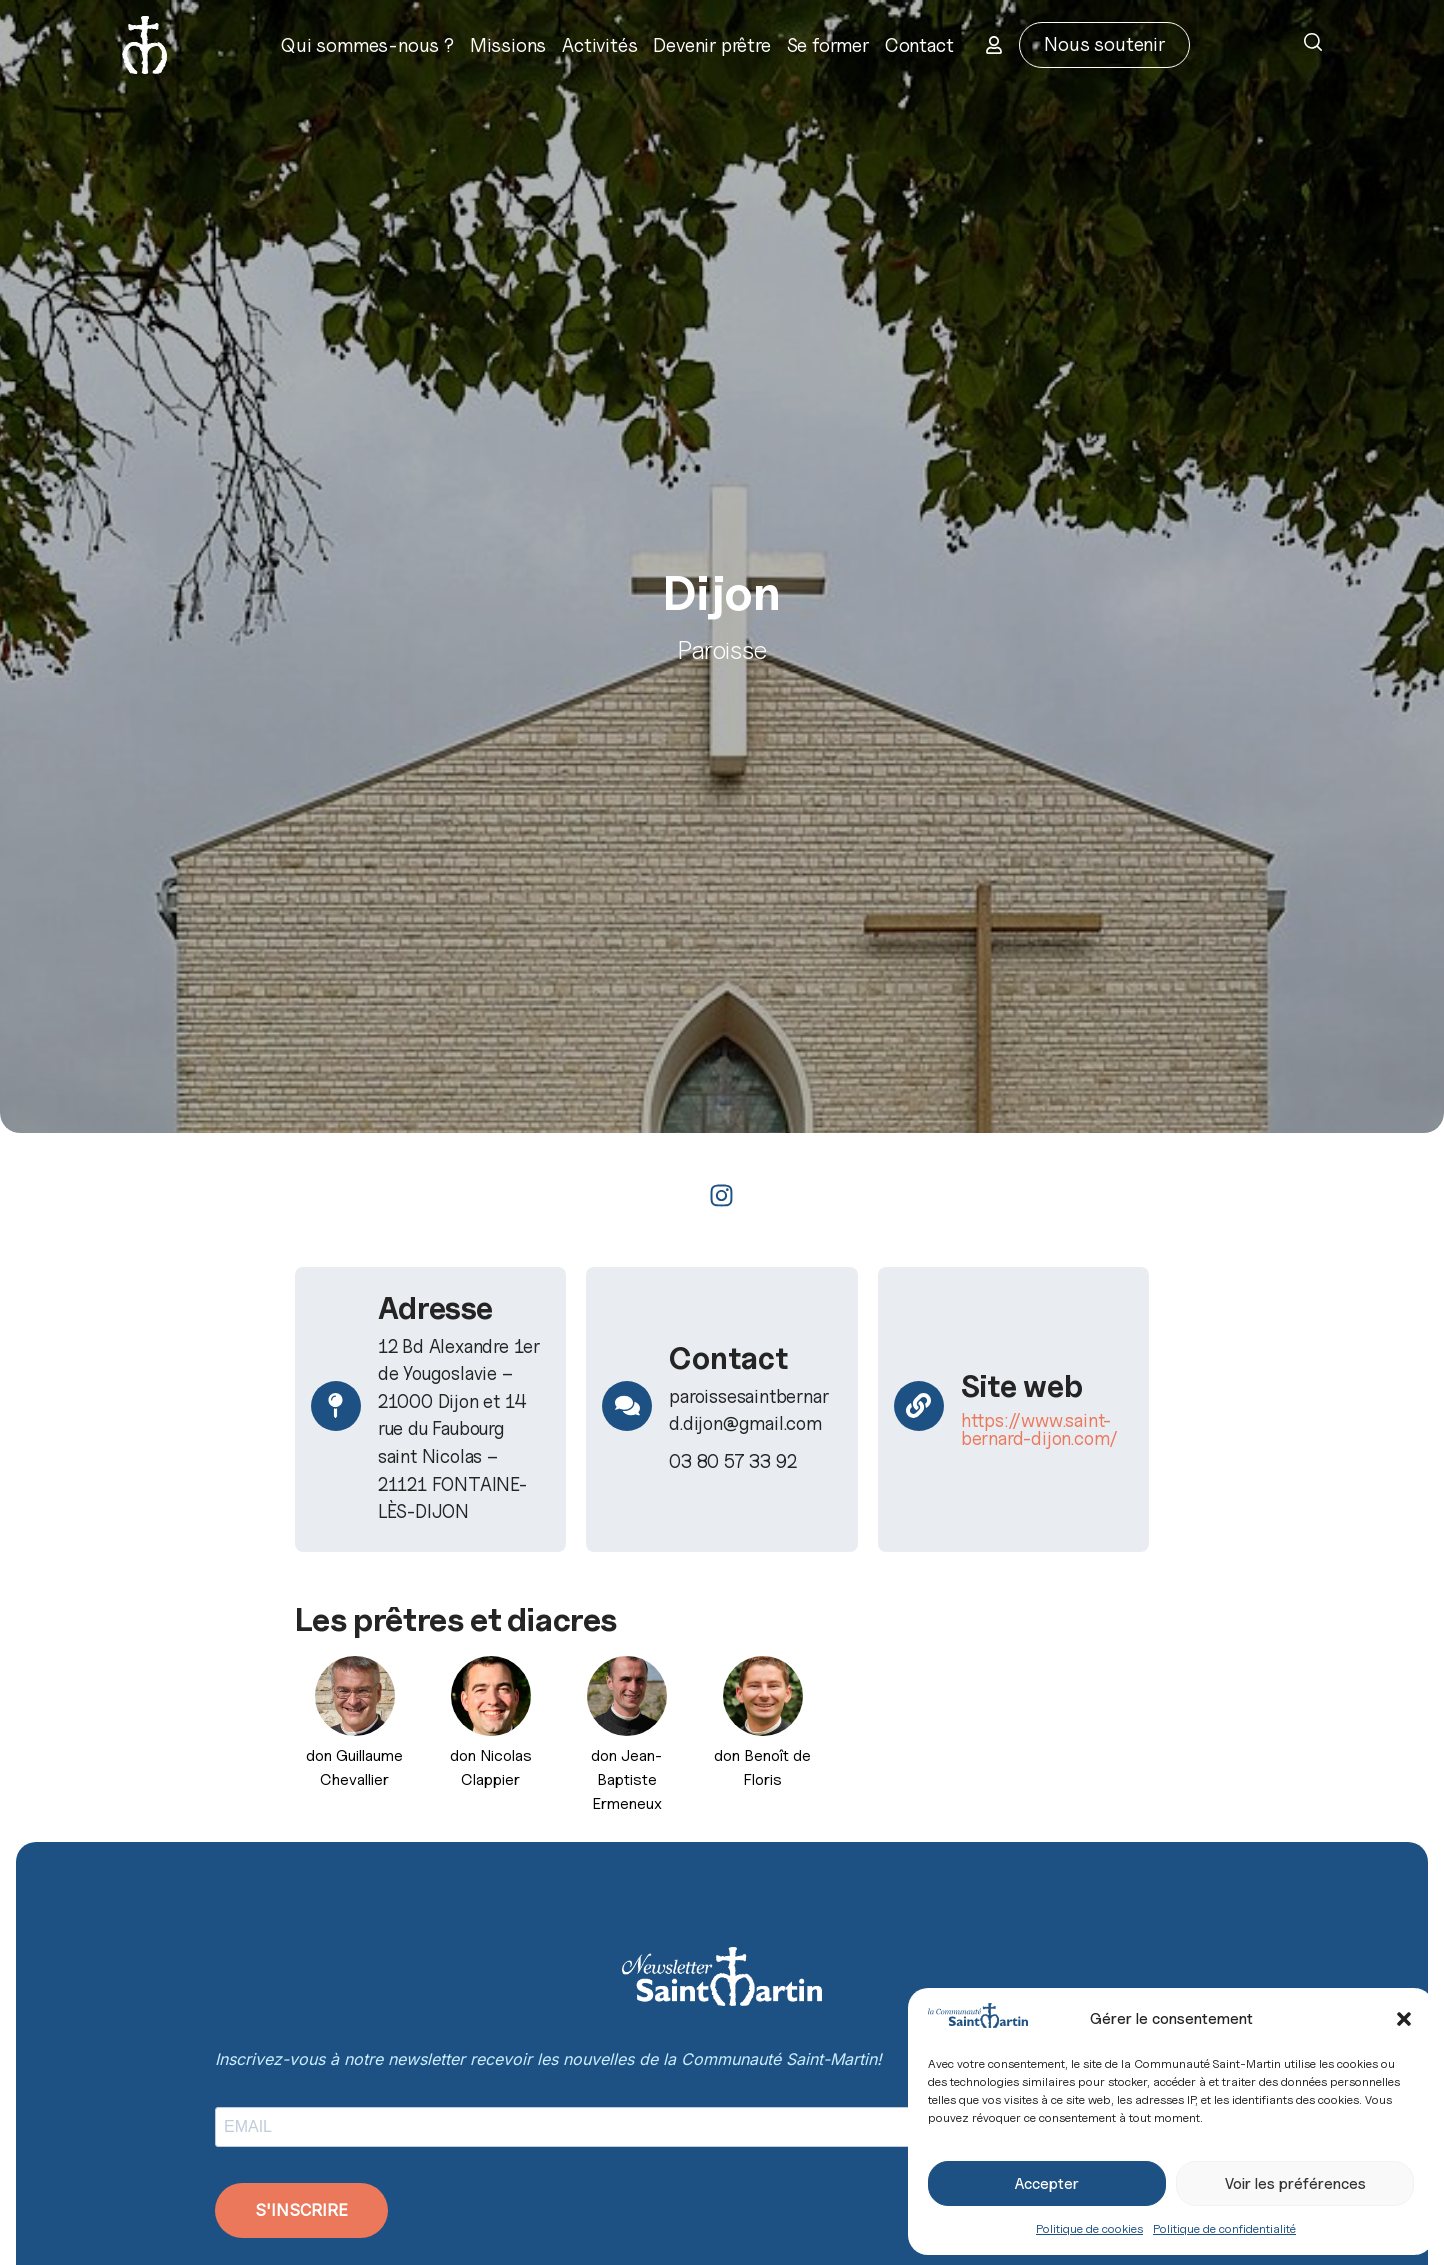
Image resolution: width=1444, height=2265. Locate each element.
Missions (508, 45)
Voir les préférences (1295, 2184)
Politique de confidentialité (1224, 2228)
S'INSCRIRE (301, 2210)
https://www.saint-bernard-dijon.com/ (1039, 1429)
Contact (919, 45)
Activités (599, 45)
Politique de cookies (1089, 2228)
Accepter (1047, 2184)
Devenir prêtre (711, 45)
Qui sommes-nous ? (367, 45)
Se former (828, 45)
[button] (1404, 2019)
